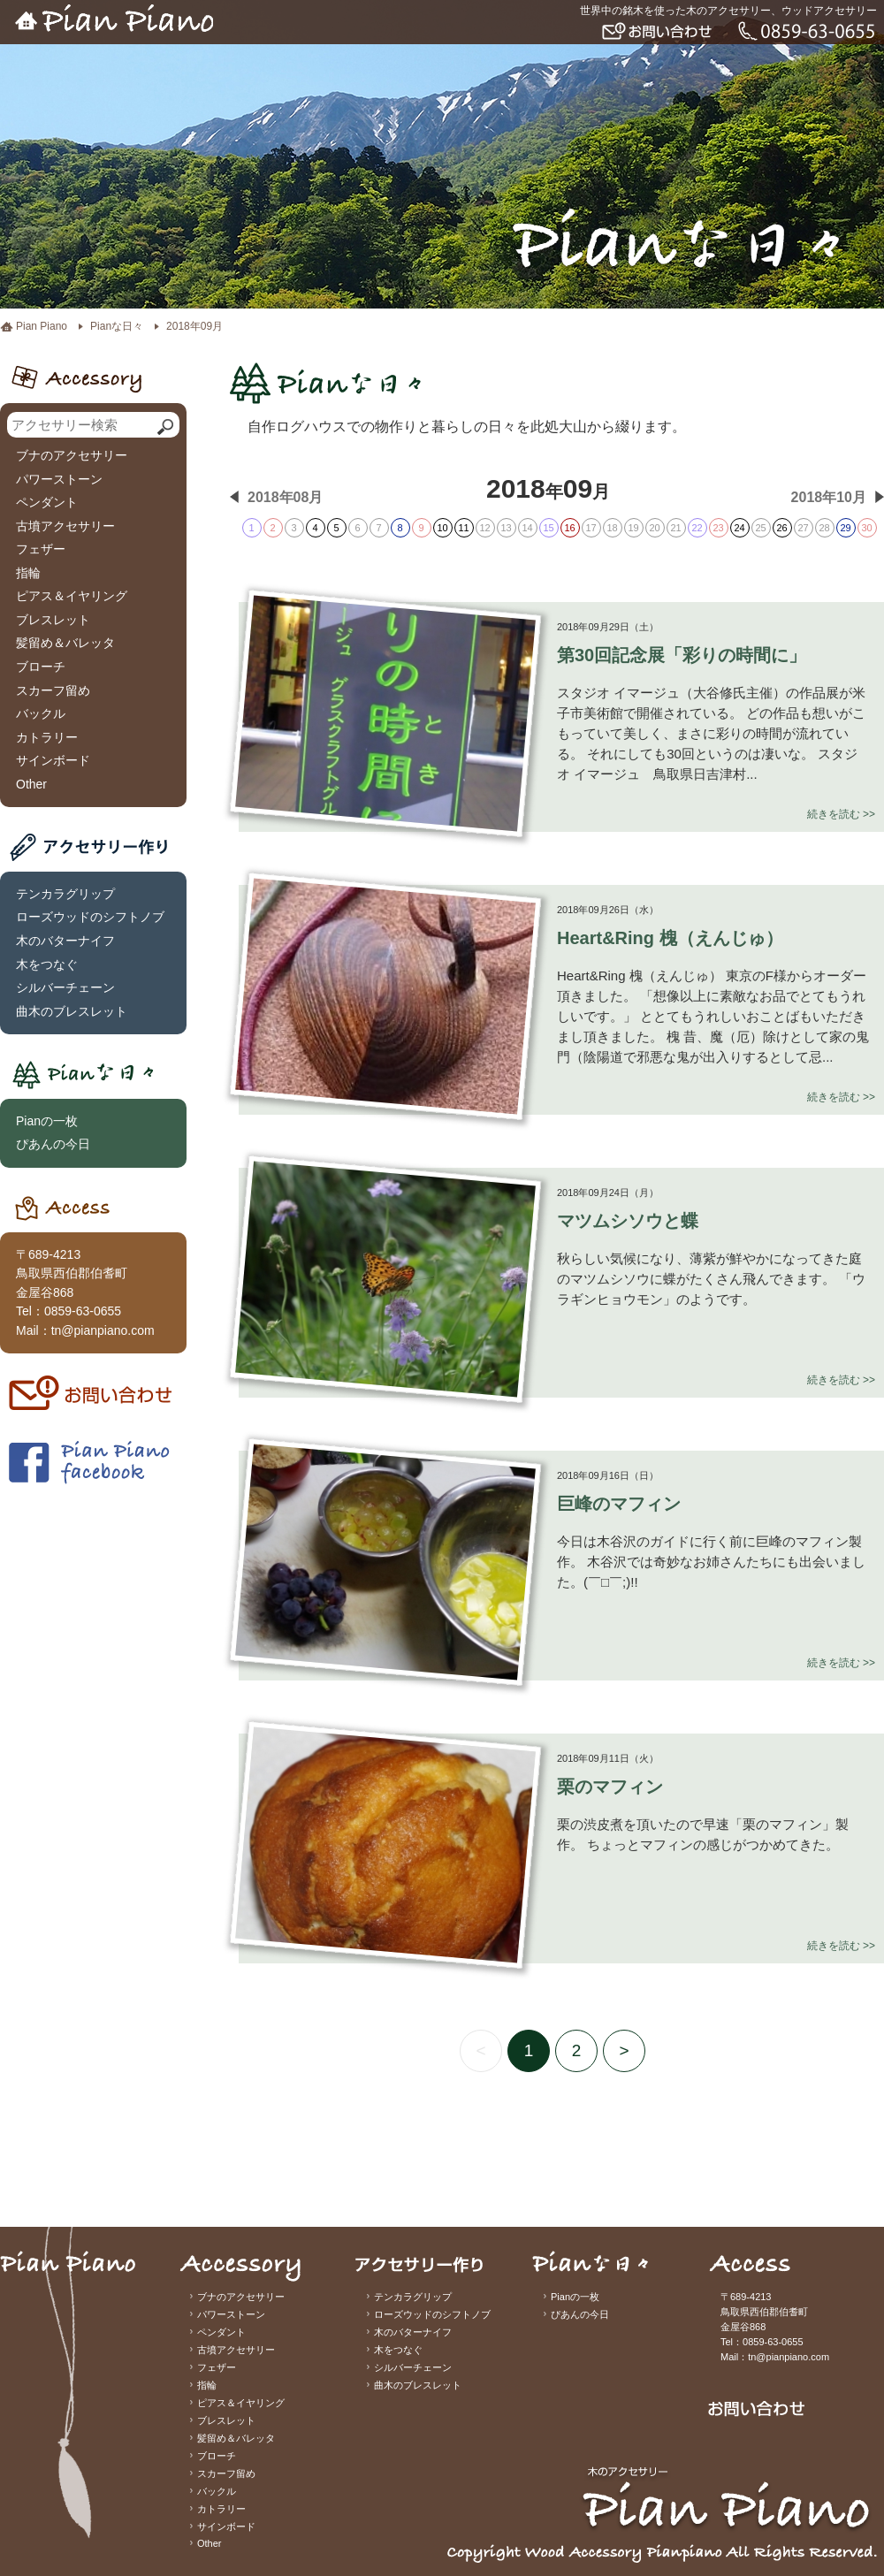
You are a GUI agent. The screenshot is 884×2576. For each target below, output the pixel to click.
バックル (40, 713)
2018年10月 (828, 497)
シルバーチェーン (65, 987)
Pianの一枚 (47, 1121)
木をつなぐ (47, 964)
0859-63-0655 (82, 1311)
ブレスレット (53, 620)
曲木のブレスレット (71, 1011)
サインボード (53, 760)
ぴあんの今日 (53, 1144)
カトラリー (47, 737)
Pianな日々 (116, 326)
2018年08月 (285, 497)
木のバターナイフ (65, 941)
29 (845, 527)
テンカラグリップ (65, 894)
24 (739, 527)
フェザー (40, 549)
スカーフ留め (53, 690)
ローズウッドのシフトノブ (90, 917)
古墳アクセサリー (65, 526)
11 (463, 527)
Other (31, 784)
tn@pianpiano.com (103, 1330)
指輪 (28, 573)
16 (569, 527)
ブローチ (40, 666)
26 (781, 527)
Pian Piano (41, 326)
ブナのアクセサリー (71, 455)
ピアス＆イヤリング (71, 596)
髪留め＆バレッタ (65, 643)
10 (442, 527)
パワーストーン (59, 479)
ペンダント (47, 502)
